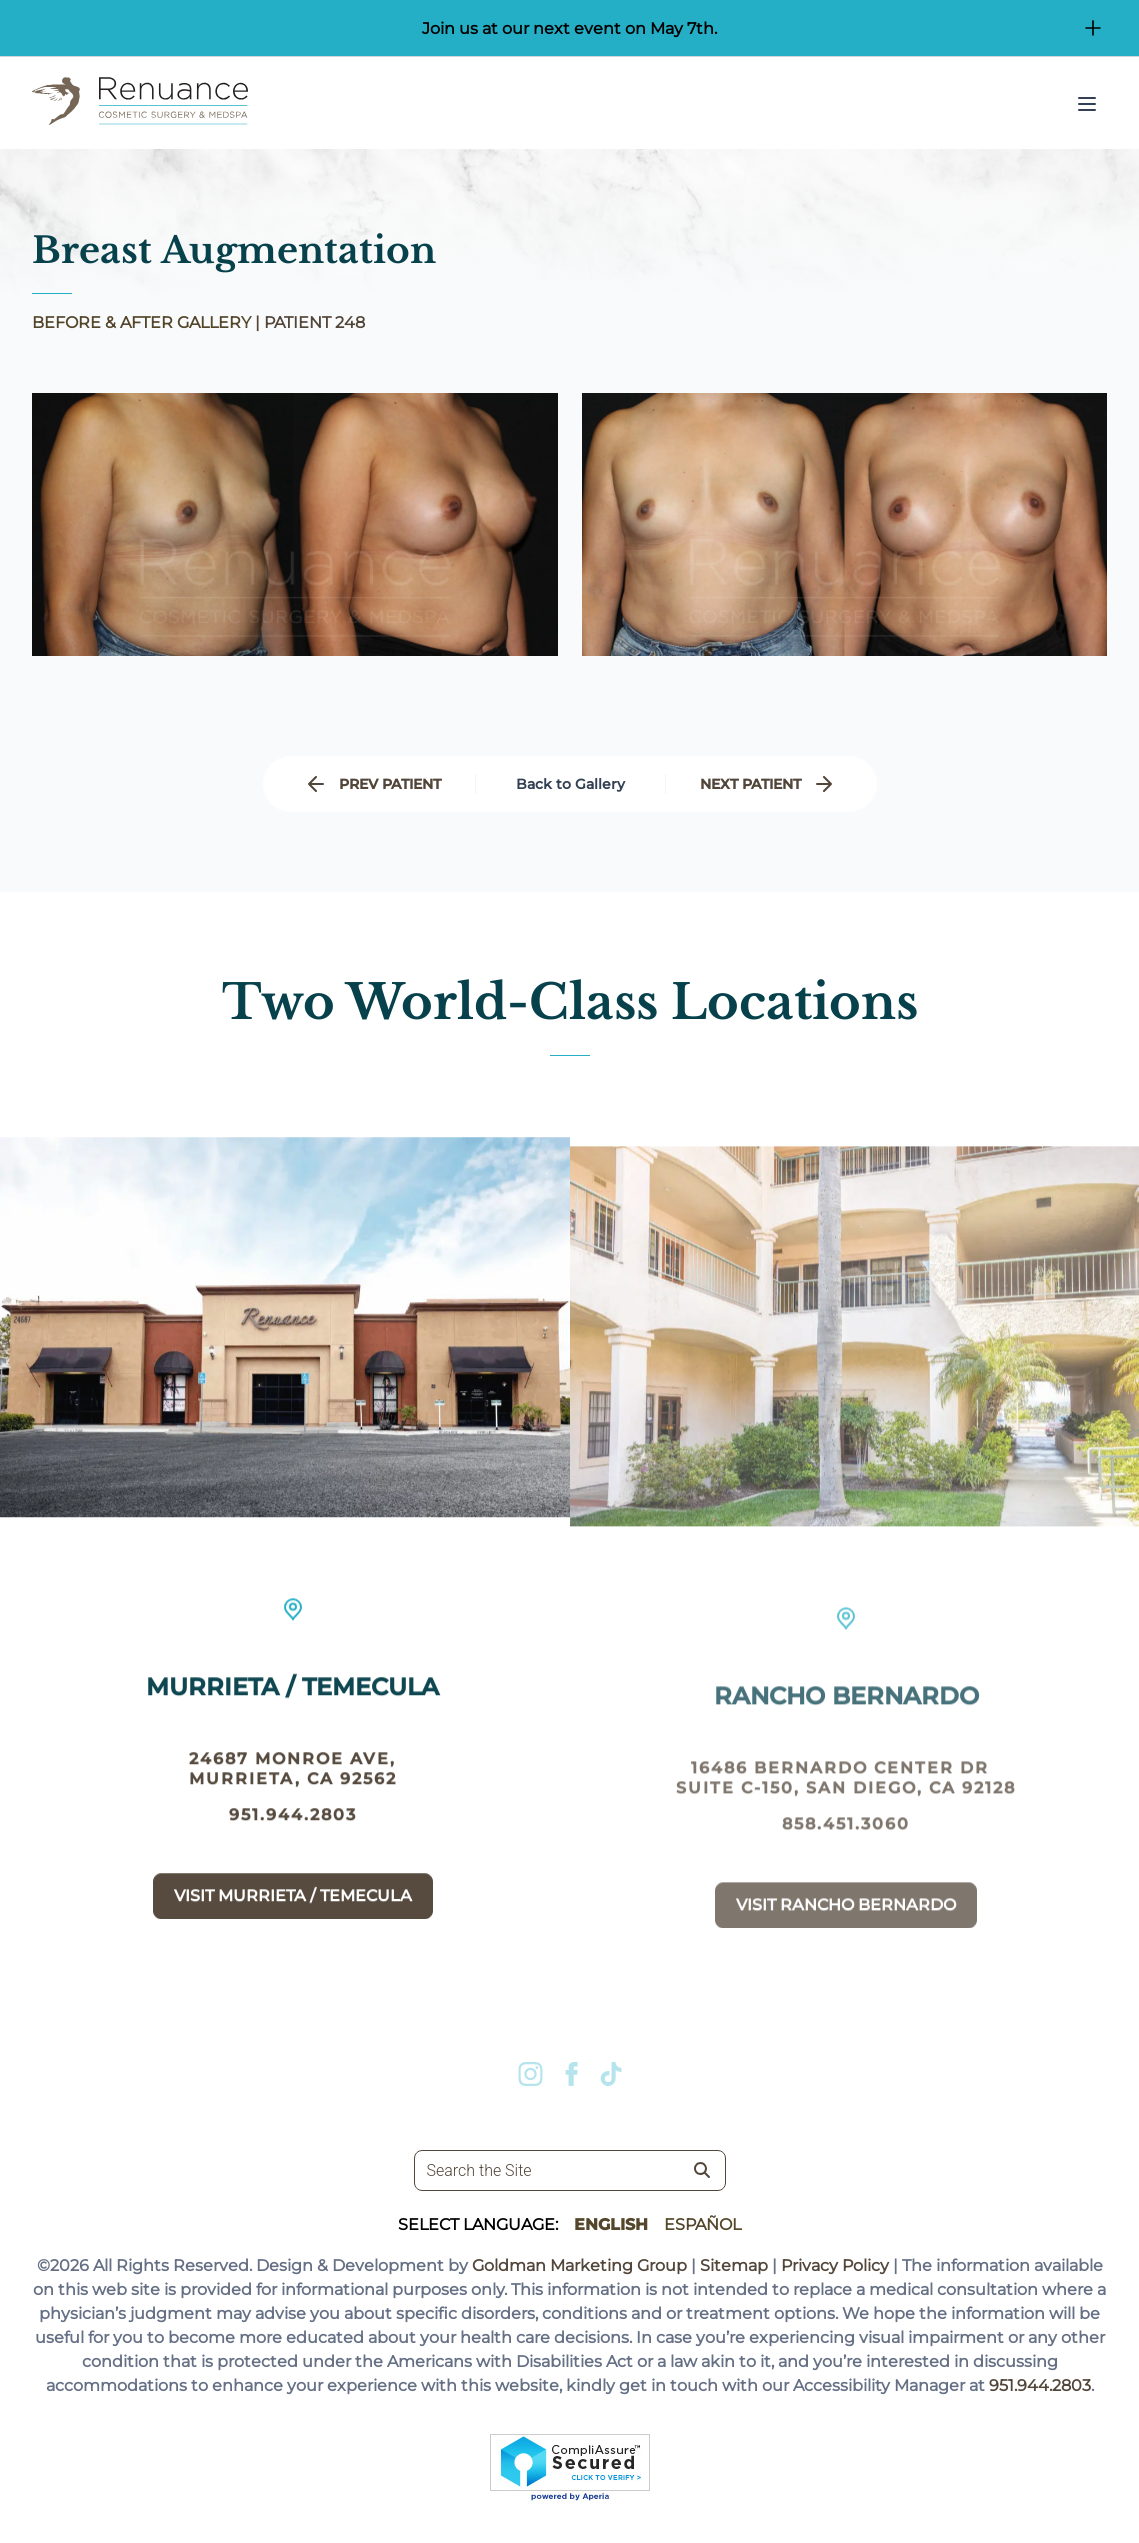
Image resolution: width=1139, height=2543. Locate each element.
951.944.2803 (293, 1828)
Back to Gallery (570, 784)
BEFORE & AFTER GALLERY (141, 322)
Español (702, 2224)
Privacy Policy (835, 2265)
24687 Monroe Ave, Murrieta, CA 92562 (293, 1782)
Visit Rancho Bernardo (846, 1934)
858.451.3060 (846, 1853)
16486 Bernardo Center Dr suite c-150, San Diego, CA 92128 (846, 1807)
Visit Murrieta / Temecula (293, 1909)
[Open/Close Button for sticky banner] (1093, 28)
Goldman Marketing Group (579, 2265)
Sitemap (734, 2265)
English (611, 2224)
